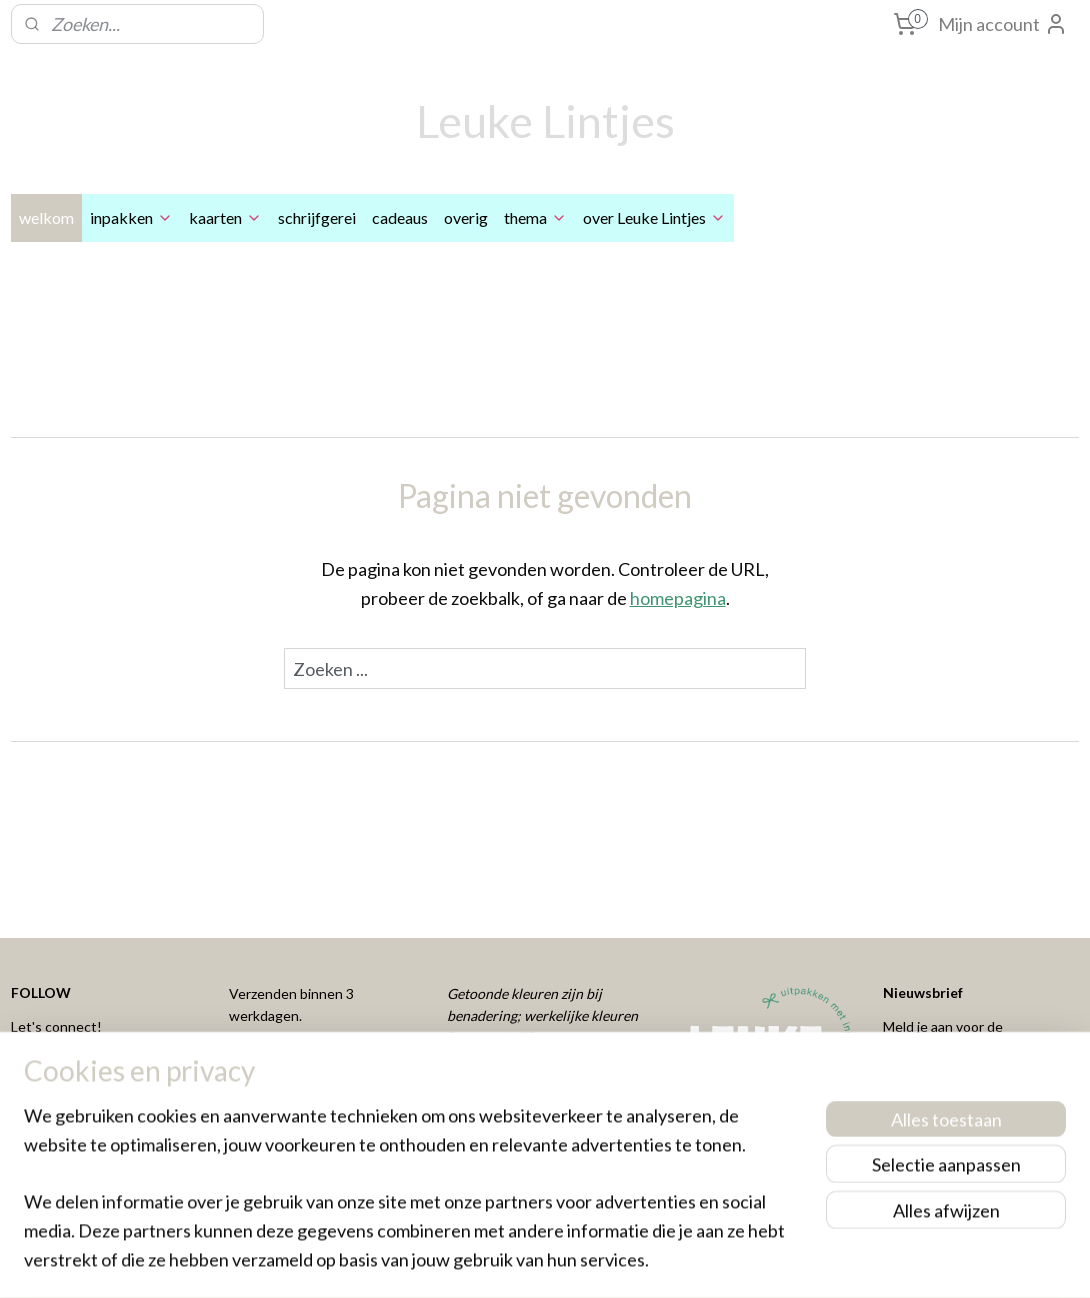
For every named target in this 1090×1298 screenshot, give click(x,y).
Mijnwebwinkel (743, 1261)
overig (466, 217)
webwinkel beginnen (580, 1261)
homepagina (678, 598)
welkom (46, 217)
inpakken (131, 217)
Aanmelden (943, 1102)
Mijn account (1003, 24)
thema (535, 217)
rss (511, 1261)
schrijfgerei (317, 217)
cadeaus (400, 217)
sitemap (475, 1261)
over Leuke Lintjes (654, 217)
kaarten (225, 217)
